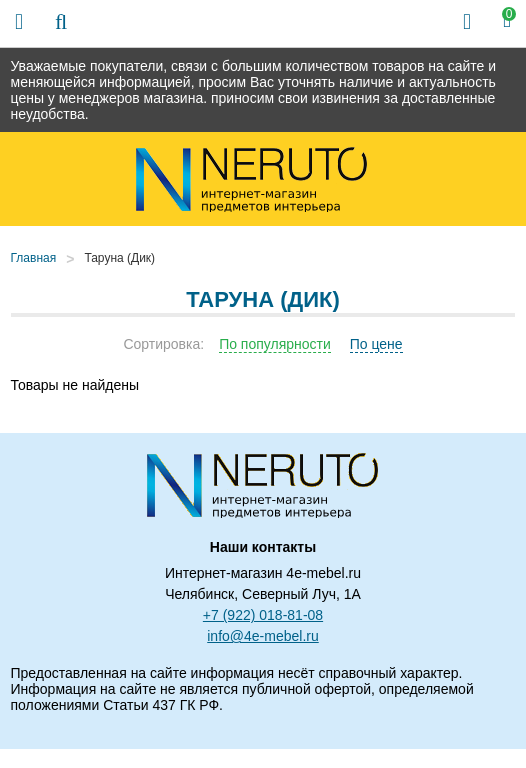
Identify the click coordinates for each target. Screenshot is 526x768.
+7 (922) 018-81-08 (263, 615)
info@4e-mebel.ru (263, 636)
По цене (376, 344)
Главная (34, 258)
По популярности (275, 344)
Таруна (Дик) (119, 258)
